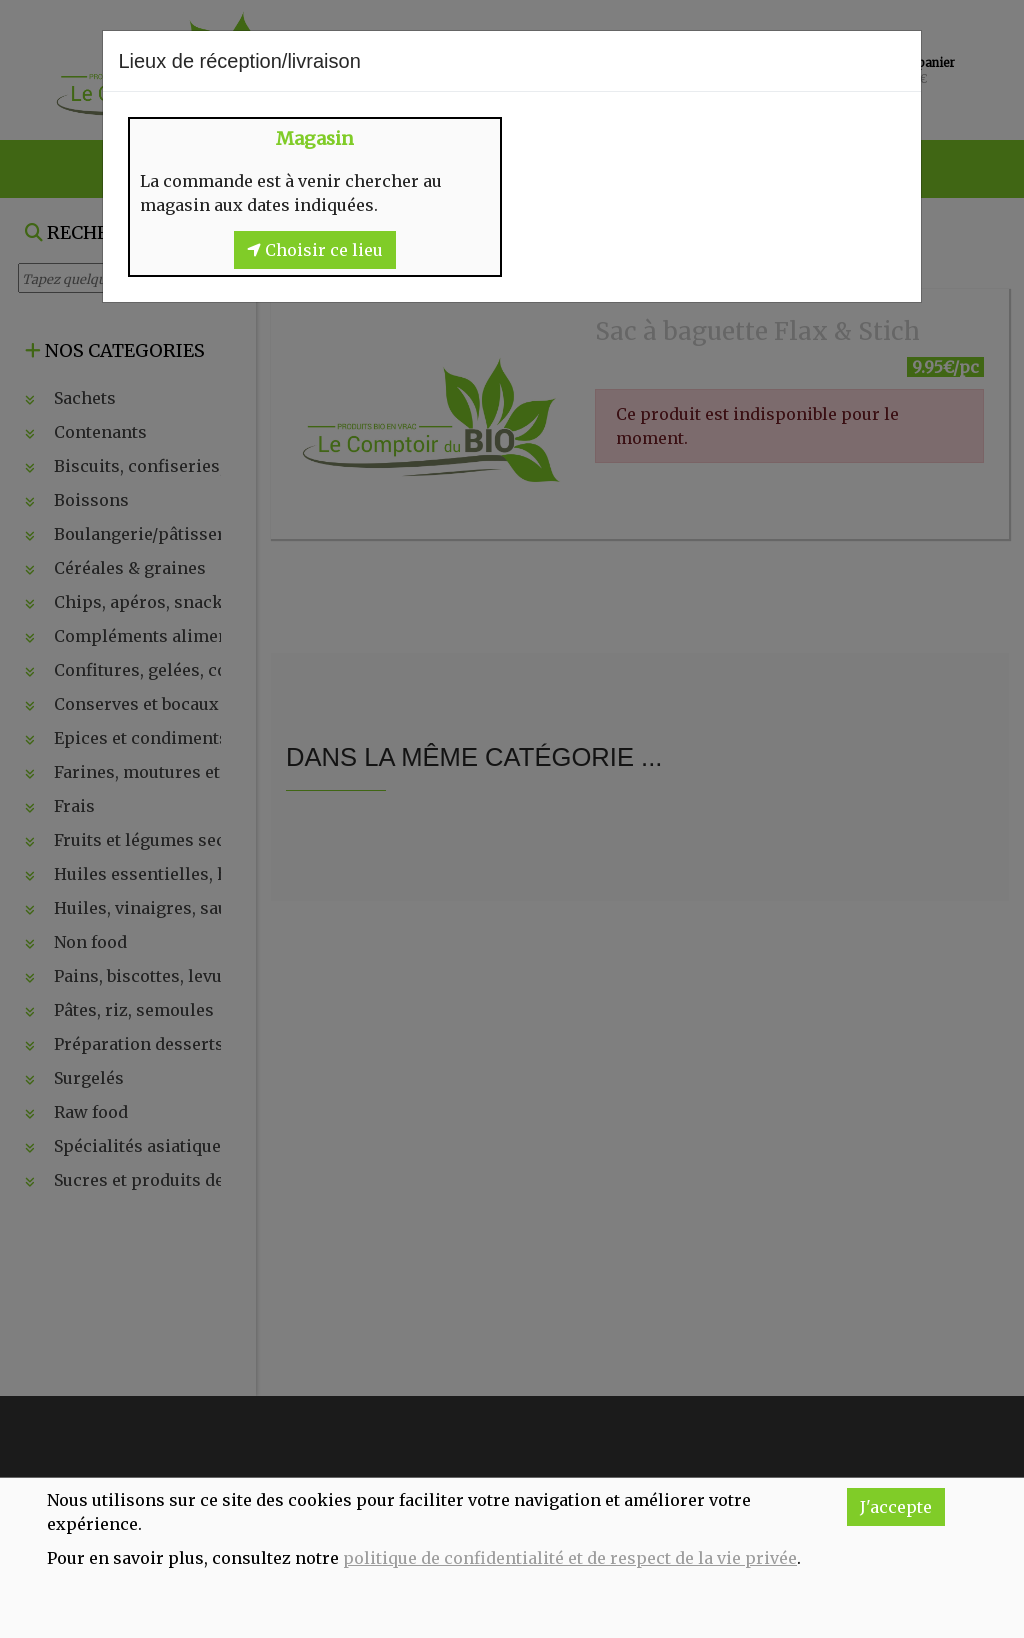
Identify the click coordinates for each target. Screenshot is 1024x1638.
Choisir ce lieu (315, 250)
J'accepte (896, 1507)
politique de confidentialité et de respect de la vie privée (570, 1558)
